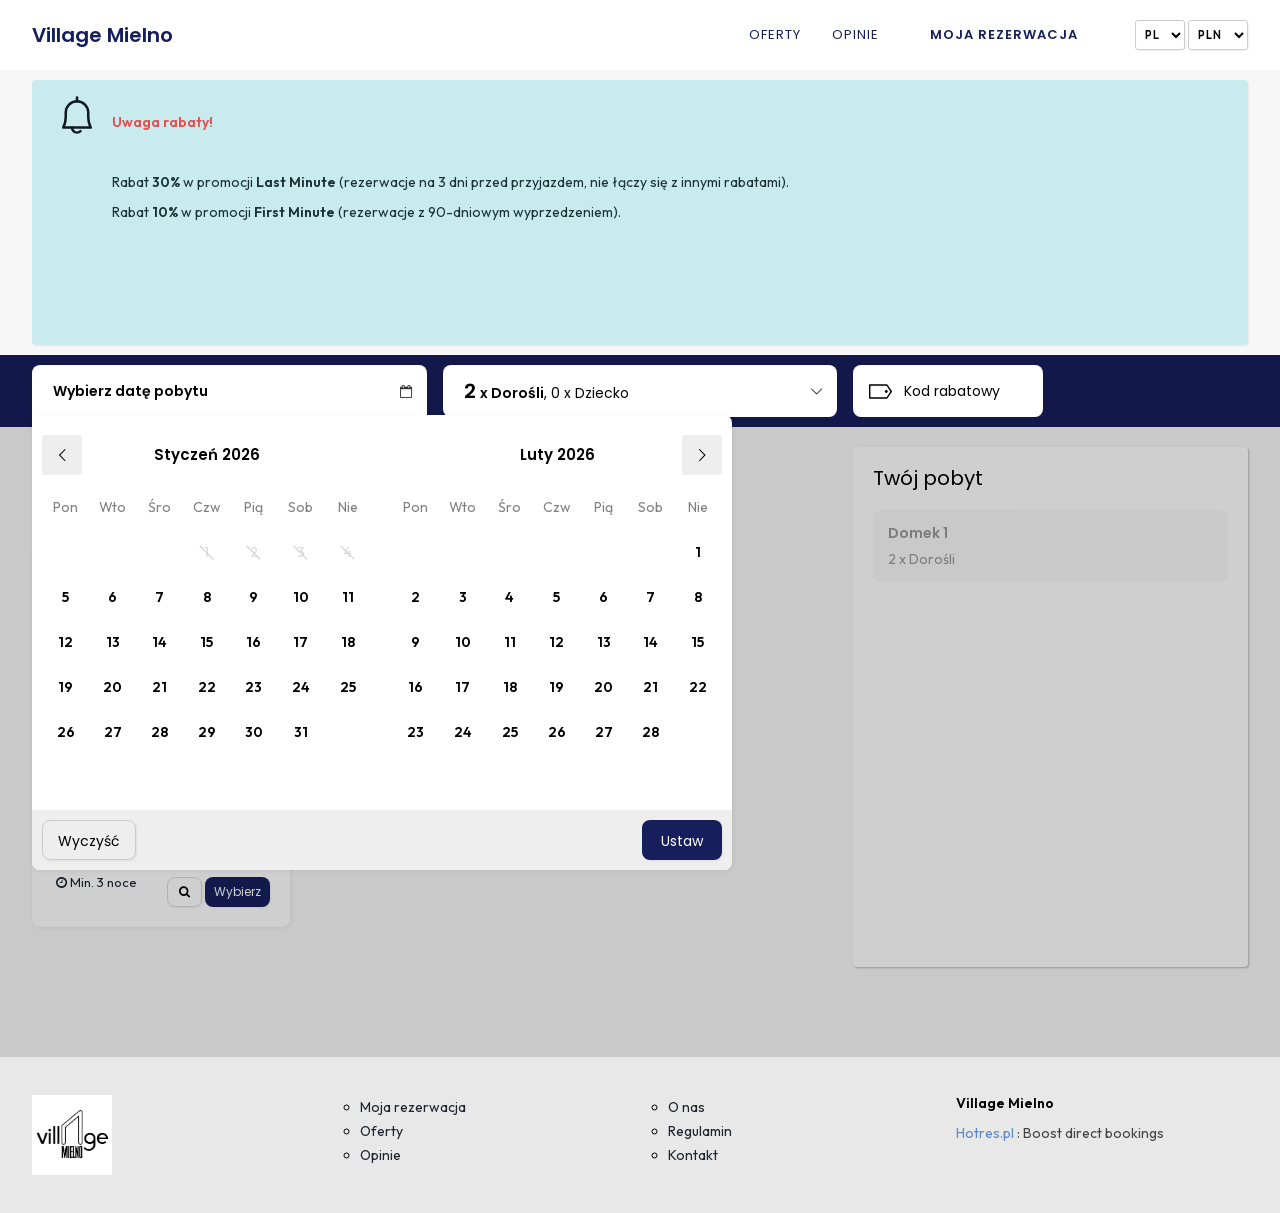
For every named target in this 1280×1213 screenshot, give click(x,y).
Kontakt (693, 1155)
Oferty (775, 35)
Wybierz (237, 891)
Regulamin (700, 1131)
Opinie (855, 35)
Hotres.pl (985, 1133)
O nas (686, 1107)
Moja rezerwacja (1004, 34)
